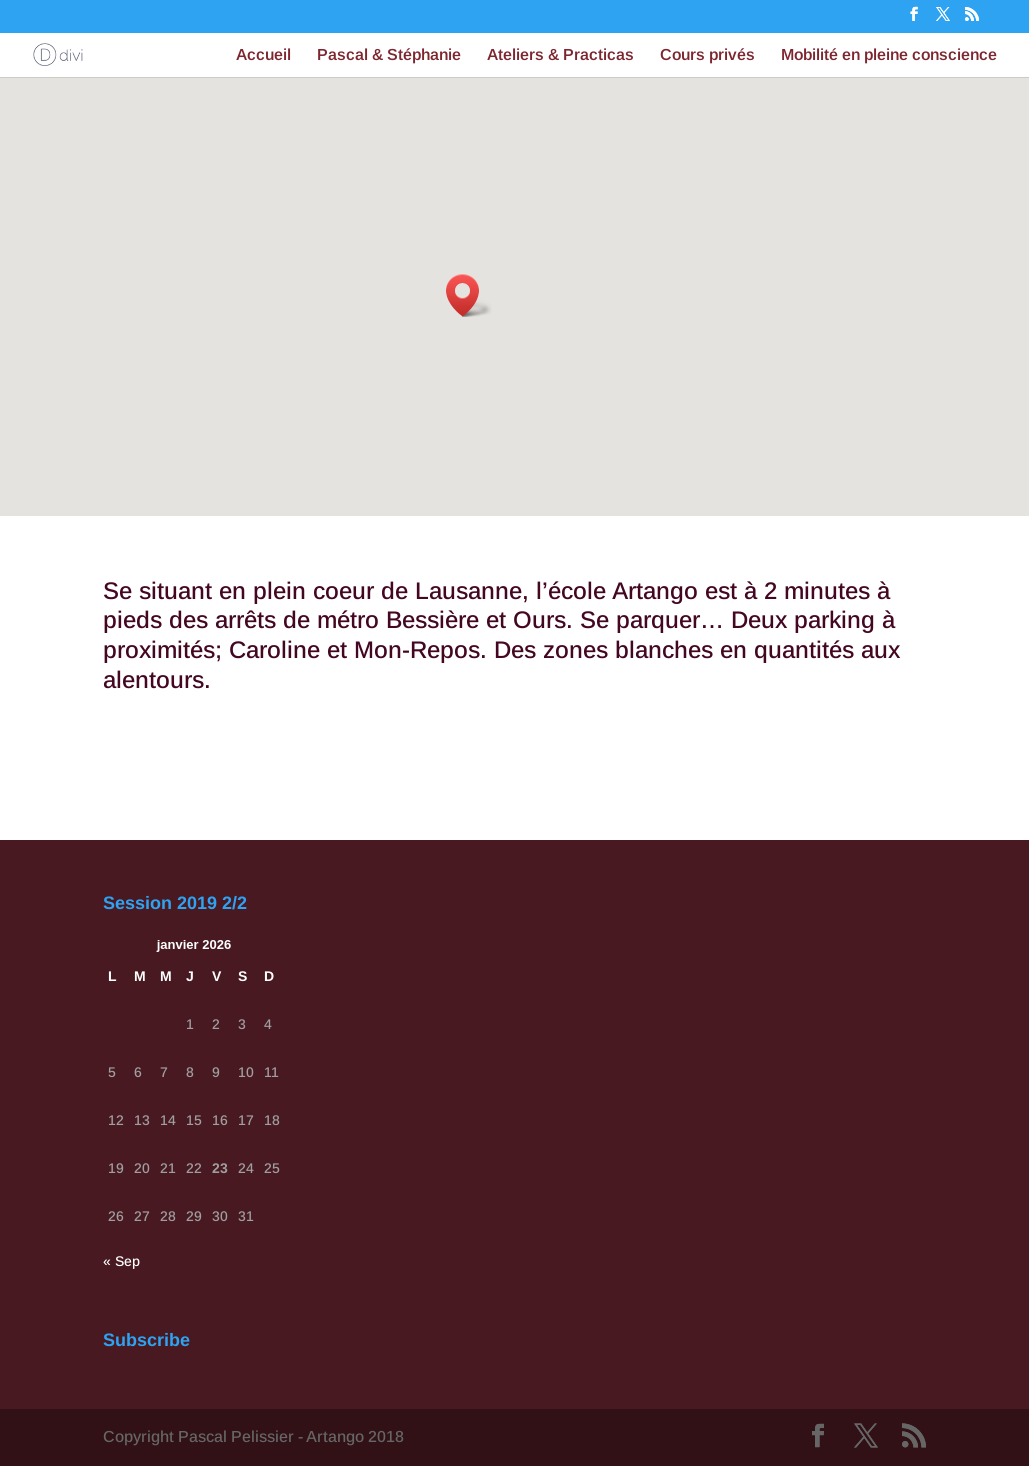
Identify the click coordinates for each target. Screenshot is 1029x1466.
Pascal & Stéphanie (389, 55)
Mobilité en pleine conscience (889, 55)
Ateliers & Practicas (560, 55)
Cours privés (707, 55)
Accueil (263, 55)
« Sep (121, 1261)
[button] (469, 295)
